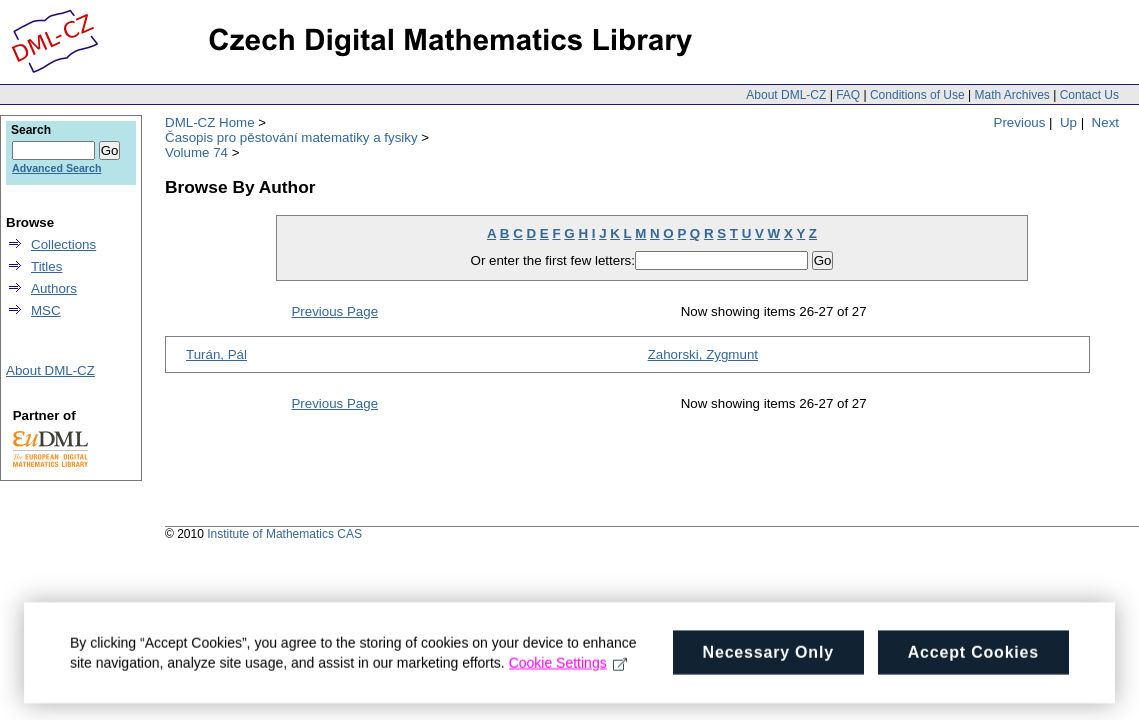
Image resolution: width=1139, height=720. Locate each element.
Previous (1020, 122)
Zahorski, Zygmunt (703, 354)
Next (1105, 122)
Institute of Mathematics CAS (284, 534)
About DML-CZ (786, 95)
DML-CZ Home (210, 122)
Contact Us (1089, 95)
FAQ (848, 95)
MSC (46, 310)
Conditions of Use (917, 95)
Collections (63, 244)
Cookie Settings (568, 670)
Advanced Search (56, 168)
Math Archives (1011, 95)
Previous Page (334, 311)
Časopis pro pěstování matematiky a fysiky (291, 137)
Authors (54, 288)
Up (1068, 122)
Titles (46, 266)
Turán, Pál (216, 354)
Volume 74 (196, 152)
